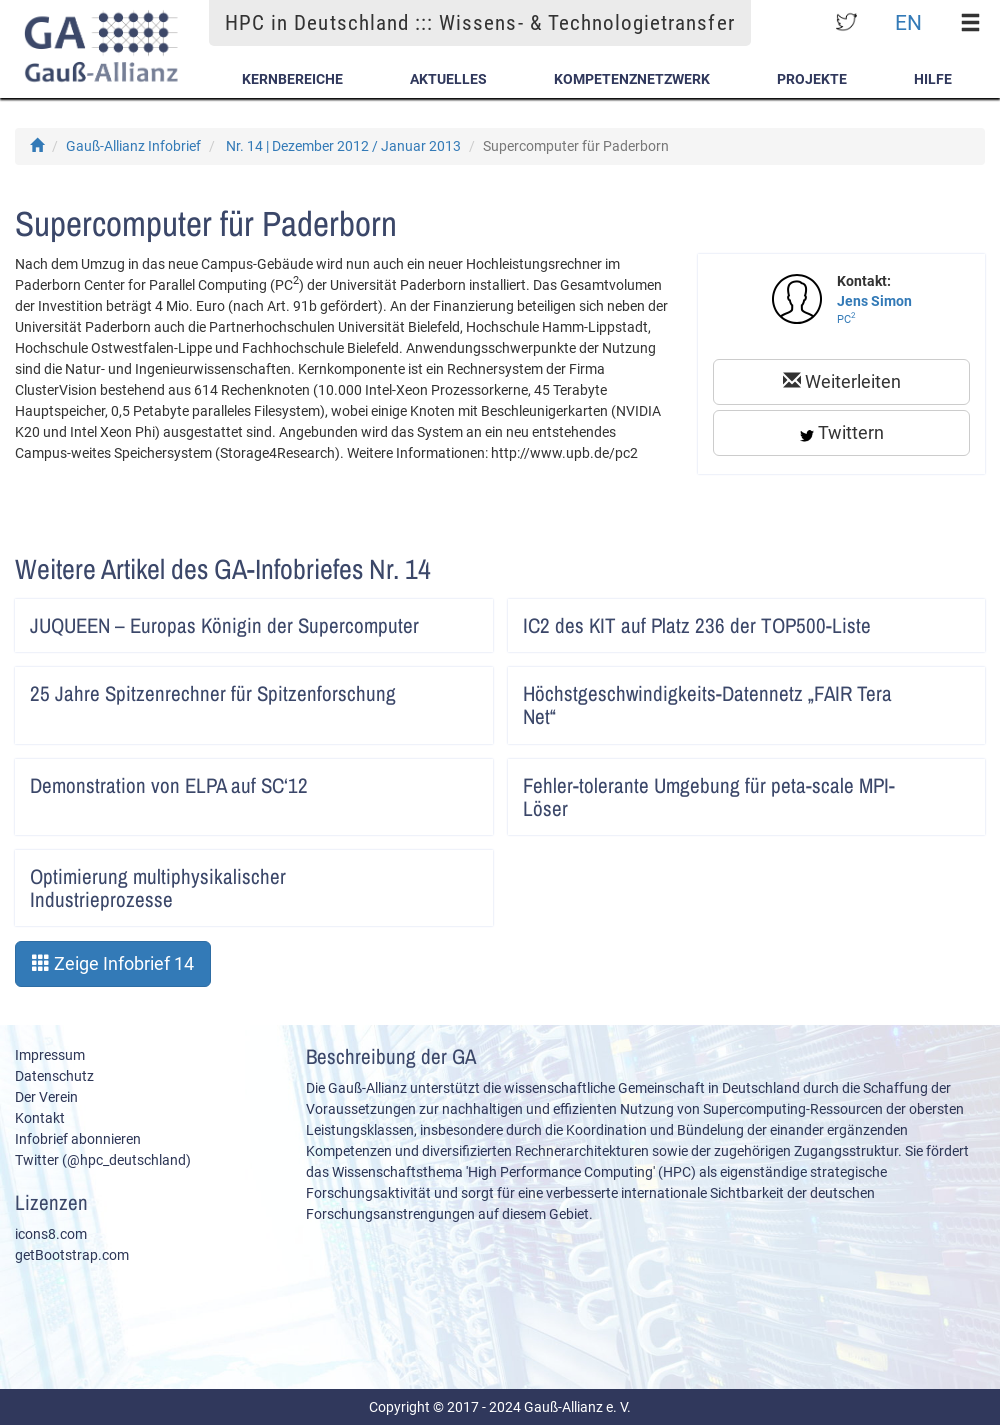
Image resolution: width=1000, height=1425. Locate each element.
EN (908, 22)
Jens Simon (874, 301)
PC (846, 319)
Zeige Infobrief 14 (113, 963)
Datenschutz (54, 1076)
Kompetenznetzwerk (632, 79)
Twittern (842, 432)
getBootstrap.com (72, 1255)
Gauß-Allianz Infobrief (133, 146)
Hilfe (933, 79)
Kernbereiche (292, 79)
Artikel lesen (464, 619)
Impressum (50, 1055)
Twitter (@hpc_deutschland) (103, 1160)
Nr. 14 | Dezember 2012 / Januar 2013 (343, 146)
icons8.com (51, 1234)
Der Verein (46, 1097)
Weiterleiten (842, 381)
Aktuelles (448, 79)
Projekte (812, 79)
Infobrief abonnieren (78, 1139)
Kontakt (40, 1118)
